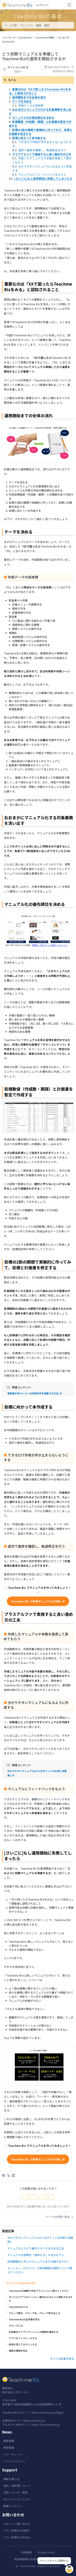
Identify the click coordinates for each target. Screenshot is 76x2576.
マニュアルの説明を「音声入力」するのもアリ (35, 2255)
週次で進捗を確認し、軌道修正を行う (42, 150)
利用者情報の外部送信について (33, 2559)
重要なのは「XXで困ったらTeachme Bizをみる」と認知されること (40, 91)
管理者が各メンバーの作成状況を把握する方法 (32, 1393)
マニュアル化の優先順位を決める (33, 118)
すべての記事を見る (62, 2359)
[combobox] (38, 25)
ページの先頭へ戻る (60, 2217)
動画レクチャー (12, 2506)
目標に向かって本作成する (29, 138)
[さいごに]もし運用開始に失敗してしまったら (43, 178)
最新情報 (8, 2441)
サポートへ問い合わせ (16, 2524)
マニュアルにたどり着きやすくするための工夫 (35, 2248)
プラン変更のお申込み (16, 2537)
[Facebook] (3, 2175)
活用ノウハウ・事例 (15, 2492)
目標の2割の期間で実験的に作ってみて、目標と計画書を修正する (41, 132)
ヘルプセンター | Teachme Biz (17, 37)
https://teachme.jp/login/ (48, 2412)
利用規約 (26, 2552)
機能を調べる (11, 2479)
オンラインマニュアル (16, 2499)
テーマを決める (22, 101)
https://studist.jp (34, 2420)
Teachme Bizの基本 (45, 37)
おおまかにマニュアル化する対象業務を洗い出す (40, 111)
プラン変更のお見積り (16, 2530)
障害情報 (8, 2448)
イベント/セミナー (14, 2461)
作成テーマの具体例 (31, 105)
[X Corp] (8, 2175)
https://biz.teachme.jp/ (45, 2425)
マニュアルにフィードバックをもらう (42, 174)
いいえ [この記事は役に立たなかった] (47, 2197)
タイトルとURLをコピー (18, 69)
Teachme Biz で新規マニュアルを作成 (36, 1601)
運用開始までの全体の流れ (29, 97)
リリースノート (12, 2454)
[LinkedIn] (13, 2175)
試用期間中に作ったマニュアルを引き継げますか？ (38, 2261)
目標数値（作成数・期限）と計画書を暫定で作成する (40, 124)
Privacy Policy (46, 2552)
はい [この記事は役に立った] (29, 2197)
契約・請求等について (16, 2486)
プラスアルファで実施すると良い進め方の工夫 (41, 154)
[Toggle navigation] (69, 4)
